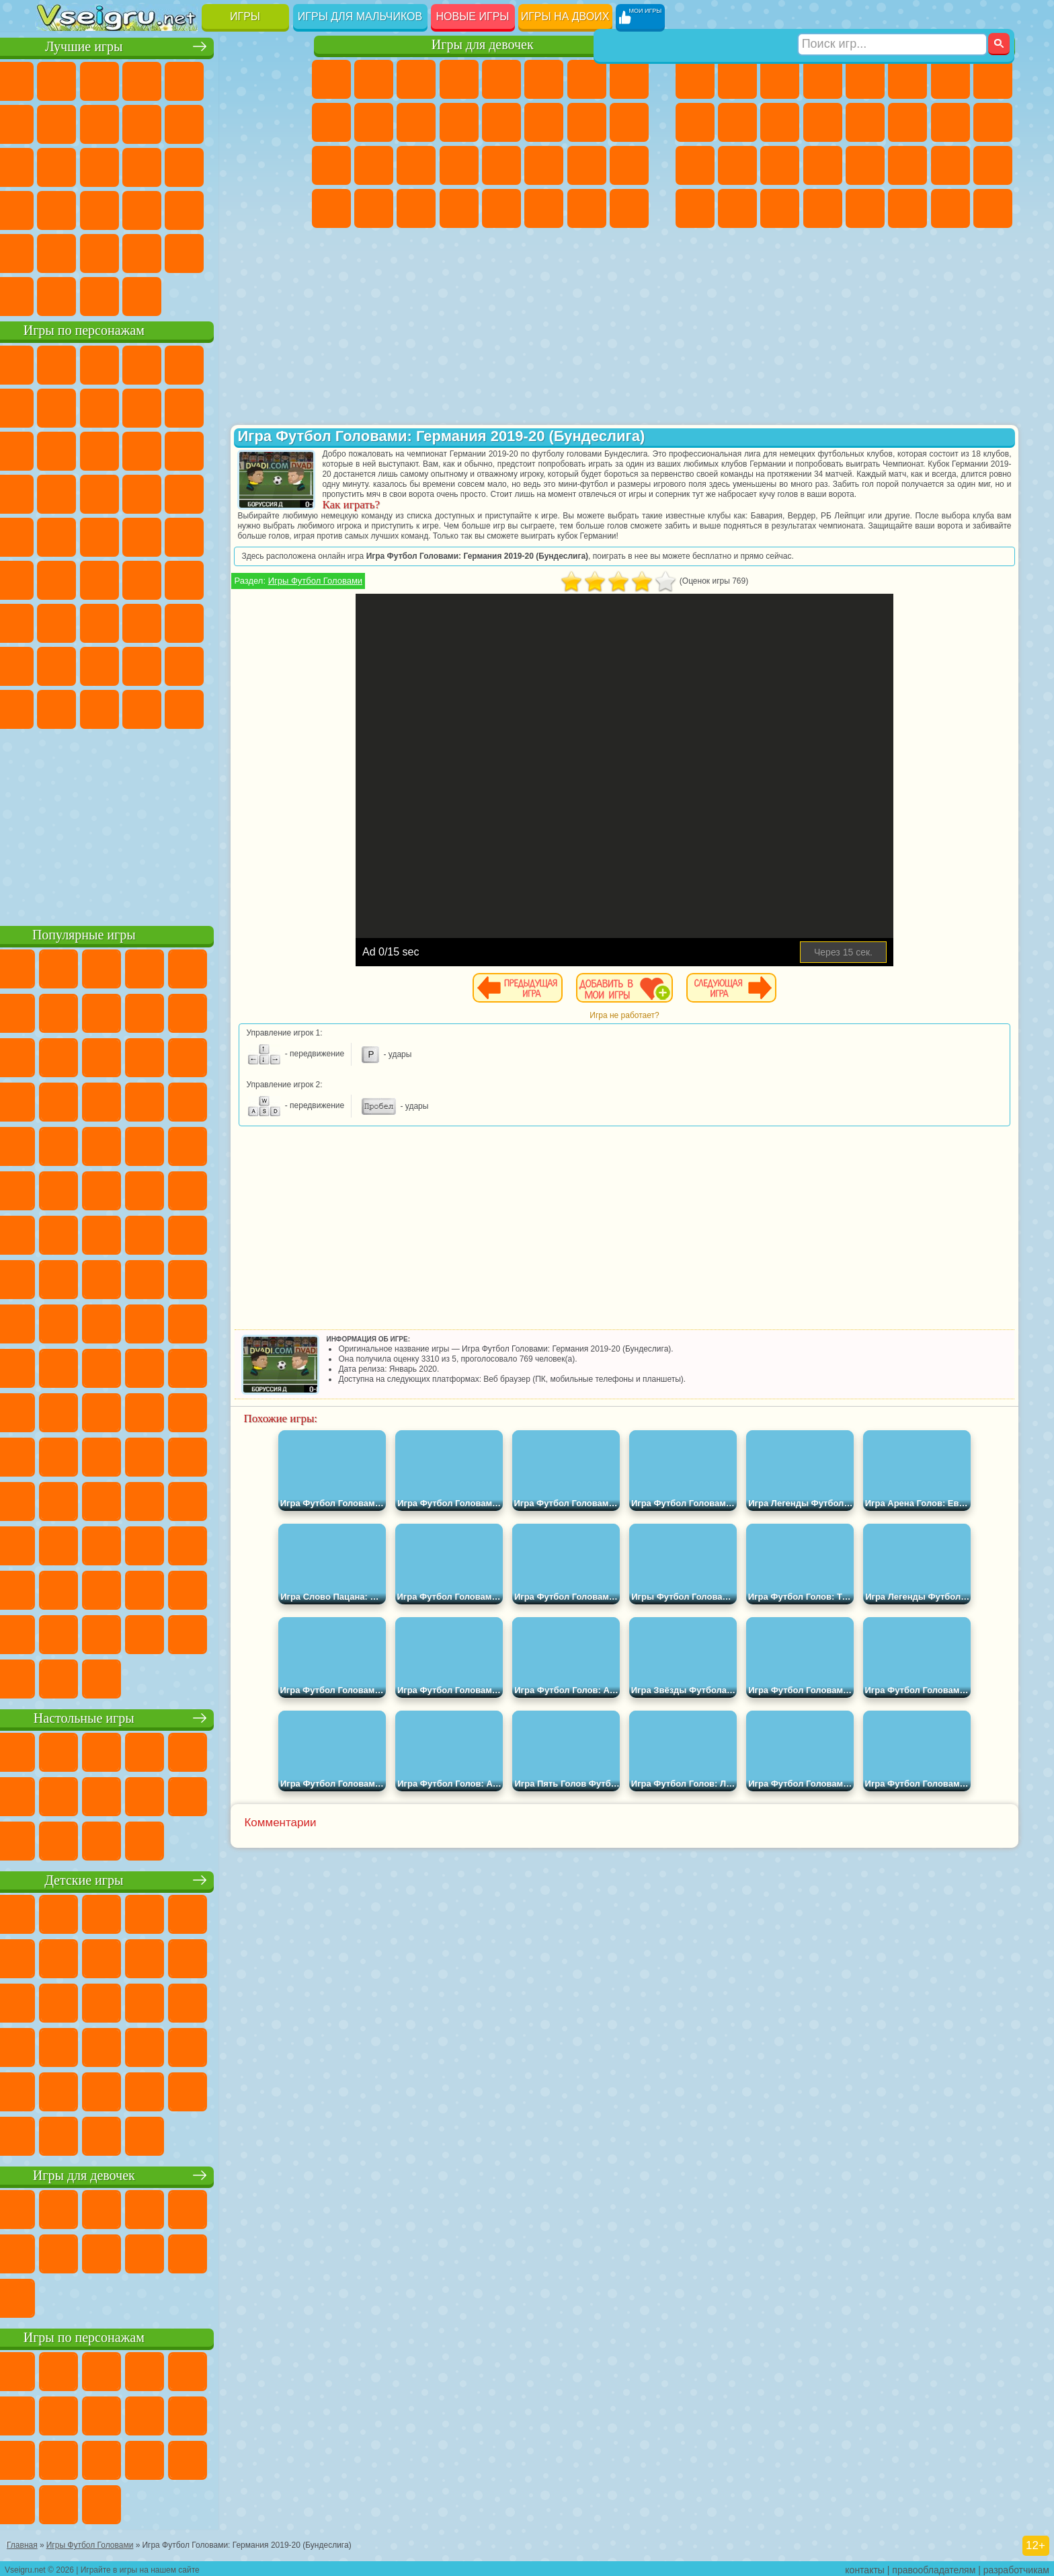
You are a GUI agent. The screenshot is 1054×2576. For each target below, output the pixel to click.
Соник (99, 492)
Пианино (416, 208)
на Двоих (227, 79)
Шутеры (737, 208)
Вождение (57, 294)
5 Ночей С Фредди (269, 363)
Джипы (907, 208)
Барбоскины (141, 492)
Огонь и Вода (416, 79)
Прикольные (99, 208)
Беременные (629, 122)
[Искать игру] (892, 17)
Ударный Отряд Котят (184, 492)
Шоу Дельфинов (184, 449)
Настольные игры (166, 1716)
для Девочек (99, 79)
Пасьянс (184, 165)
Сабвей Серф (57, 449)
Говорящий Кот (184, 363)
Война (141, 294)
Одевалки (459, 122)
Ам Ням (141, 449)
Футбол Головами (99, 294)
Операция (459, 165)
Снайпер (950, 122)
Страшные (57, 165)
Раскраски (629, 79)
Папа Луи (586, 122)
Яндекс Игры (57, 122)
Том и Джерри (227, 535)
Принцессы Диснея (543, 165)
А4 (57, 621)
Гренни (141, 621)
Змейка (269, 208)
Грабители (822, 165)
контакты (865, 2566)
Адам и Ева (99, 535)
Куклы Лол (629, 208)
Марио (227, 492)
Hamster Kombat (227, 707)
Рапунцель (331, 165)
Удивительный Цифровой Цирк (269, 707)
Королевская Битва (907, 79)
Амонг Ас (184, 578)
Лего (269, 406)
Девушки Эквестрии (373, 79)
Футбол (737, 79)
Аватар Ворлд (184, 664)
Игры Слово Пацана (269, 664)
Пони (331, 79)
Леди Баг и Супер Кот (184, 406)
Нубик (269, 621)
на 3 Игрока (99, 251)
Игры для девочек (483, 45)
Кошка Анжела (331, 122)
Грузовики (822, 122)
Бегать (779, 208)
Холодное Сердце (373, 122)
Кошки (416, 122)
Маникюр (416, 165)
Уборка (373, 208)
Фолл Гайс (99, 578)
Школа (227, 251)
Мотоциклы (737, 122)
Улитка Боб (57, 406)
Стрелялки (822, 208)
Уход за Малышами (629, 165)
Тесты (501, 79)
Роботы (992, 122)
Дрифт (992, 165)
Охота (992, 208)
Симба (227, 664)
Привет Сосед (57, 664)
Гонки (907, 122)
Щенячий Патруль (141, 363)
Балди (99, 621)
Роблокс (227, 621)
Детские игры (165, 1878)
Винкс (459, 208)
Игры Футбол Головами (384, 591)
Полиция (695, 165)
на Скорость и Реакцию (184, 208)
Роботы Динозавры (737, 165)
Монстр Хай (543, 79)
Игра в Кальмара (269, 578)
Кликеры (141, 165)
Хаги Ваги (184, 621)
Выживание (779, 165)
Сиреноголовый (141, 578)
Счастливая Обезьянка (184, 535)
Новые (57, 79)
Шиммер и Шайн (141, 535)
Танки (822, 79)
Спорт (184, 122)
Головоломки (57, 251)
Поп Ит (99, 122)
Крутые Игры (184, 251)
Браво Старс (227, 578)
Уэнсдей (57, 707)
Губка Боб (99, 363)
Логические (99, 165)
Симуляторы (141, 79)
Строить (184, 294)
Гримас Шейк (184, 707)
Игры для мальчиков (360, 16)
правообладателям (933, 2566)
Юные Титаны (269, 535)
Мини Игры (141, 208)
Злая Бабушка (227, 406)
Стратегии (779, 79)
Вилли (57, 363)
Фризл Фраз (57, 535)
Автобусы (695, 208)
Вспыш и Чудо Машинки (57, 492)
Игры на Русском (227, 165)
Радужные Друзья (99, 664)
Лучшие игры (165, 45)
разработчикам (1016, 2566)
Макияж (501, 165)
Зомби (865, 79)
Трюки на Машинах (227, 208)
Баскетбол (269, 251)
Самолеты (865, 208)
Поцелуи (543, 122)
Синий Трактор (57, 578)
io (269, 122)
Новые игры (473, 16)
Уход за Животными (543, 208)
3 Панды (227, 449)
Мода (586, 165)
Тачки (269, 449)
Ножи (269, 165)
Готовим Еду (501, 208)
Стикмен (779, 122)
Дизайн (331, 208)
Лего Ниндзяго (227, 363)
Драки (865, 122)
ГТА (907, 165)
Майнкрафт (950, 79)
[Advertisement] (166, 823)
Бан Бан (99, 707)
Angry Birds (99, 449)
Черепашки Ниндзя (695, 122)
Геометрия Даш (141, 122)
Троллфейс (141, 406)
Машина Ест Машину (865, 165)
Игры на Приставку (227, 294)
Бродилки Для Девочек (586, 79)
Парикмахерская (501, 122)
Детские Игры (184, 79)
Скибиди (141, 707)
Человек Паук (269, 492)
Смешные (227, 122)
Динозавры (57, 208)
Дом (586, 208)
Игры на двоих (565, 16)
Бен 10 (950, 165)
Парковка (695, 79)
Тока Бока (141, 664)
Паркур (950, 208)
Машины (992, 79)
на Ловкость (269, 79)
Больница (373, 165)
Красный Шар (99, 406)
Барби (459, 79)
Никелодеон (141, 251)
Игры (245, 16)
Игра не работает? (658, 1025)
